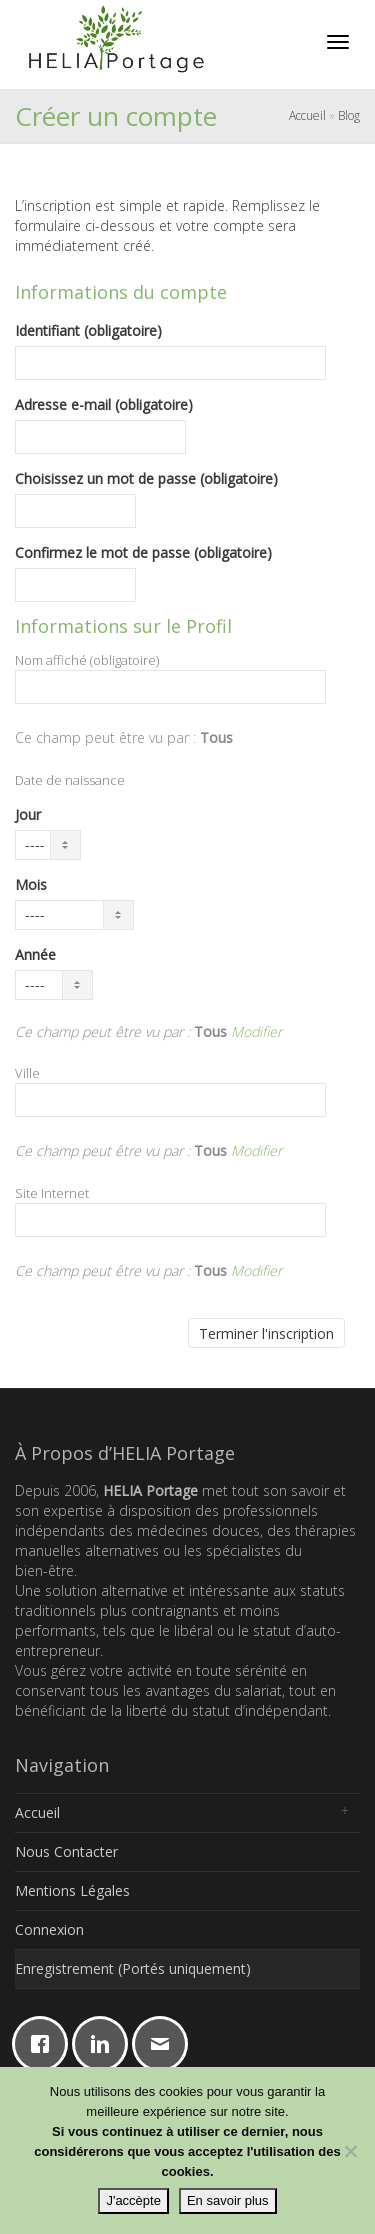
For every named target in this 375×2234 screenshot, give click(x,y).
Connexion (49, 1929)
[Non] (350, 2151)
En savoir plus (228, 2200)
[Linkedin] (105, 2044)
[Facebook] (45, 2044)
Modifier (256, 1031)
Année (35, 954)
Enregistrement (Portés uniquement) (133, 1968)
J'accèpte (133, 2200)
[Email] (165, 2044)
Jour (28, 814)
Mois (31, 884)
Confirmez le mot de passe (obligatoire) (143, 552)
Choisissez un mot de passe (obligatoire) (146, 478)
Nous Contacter (66, 1851)
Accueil (307, 115)
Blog (349, 115)
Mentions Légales (72, 1890)
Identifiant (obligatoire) (88, 330)
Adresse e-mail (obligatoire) (104, 404)
